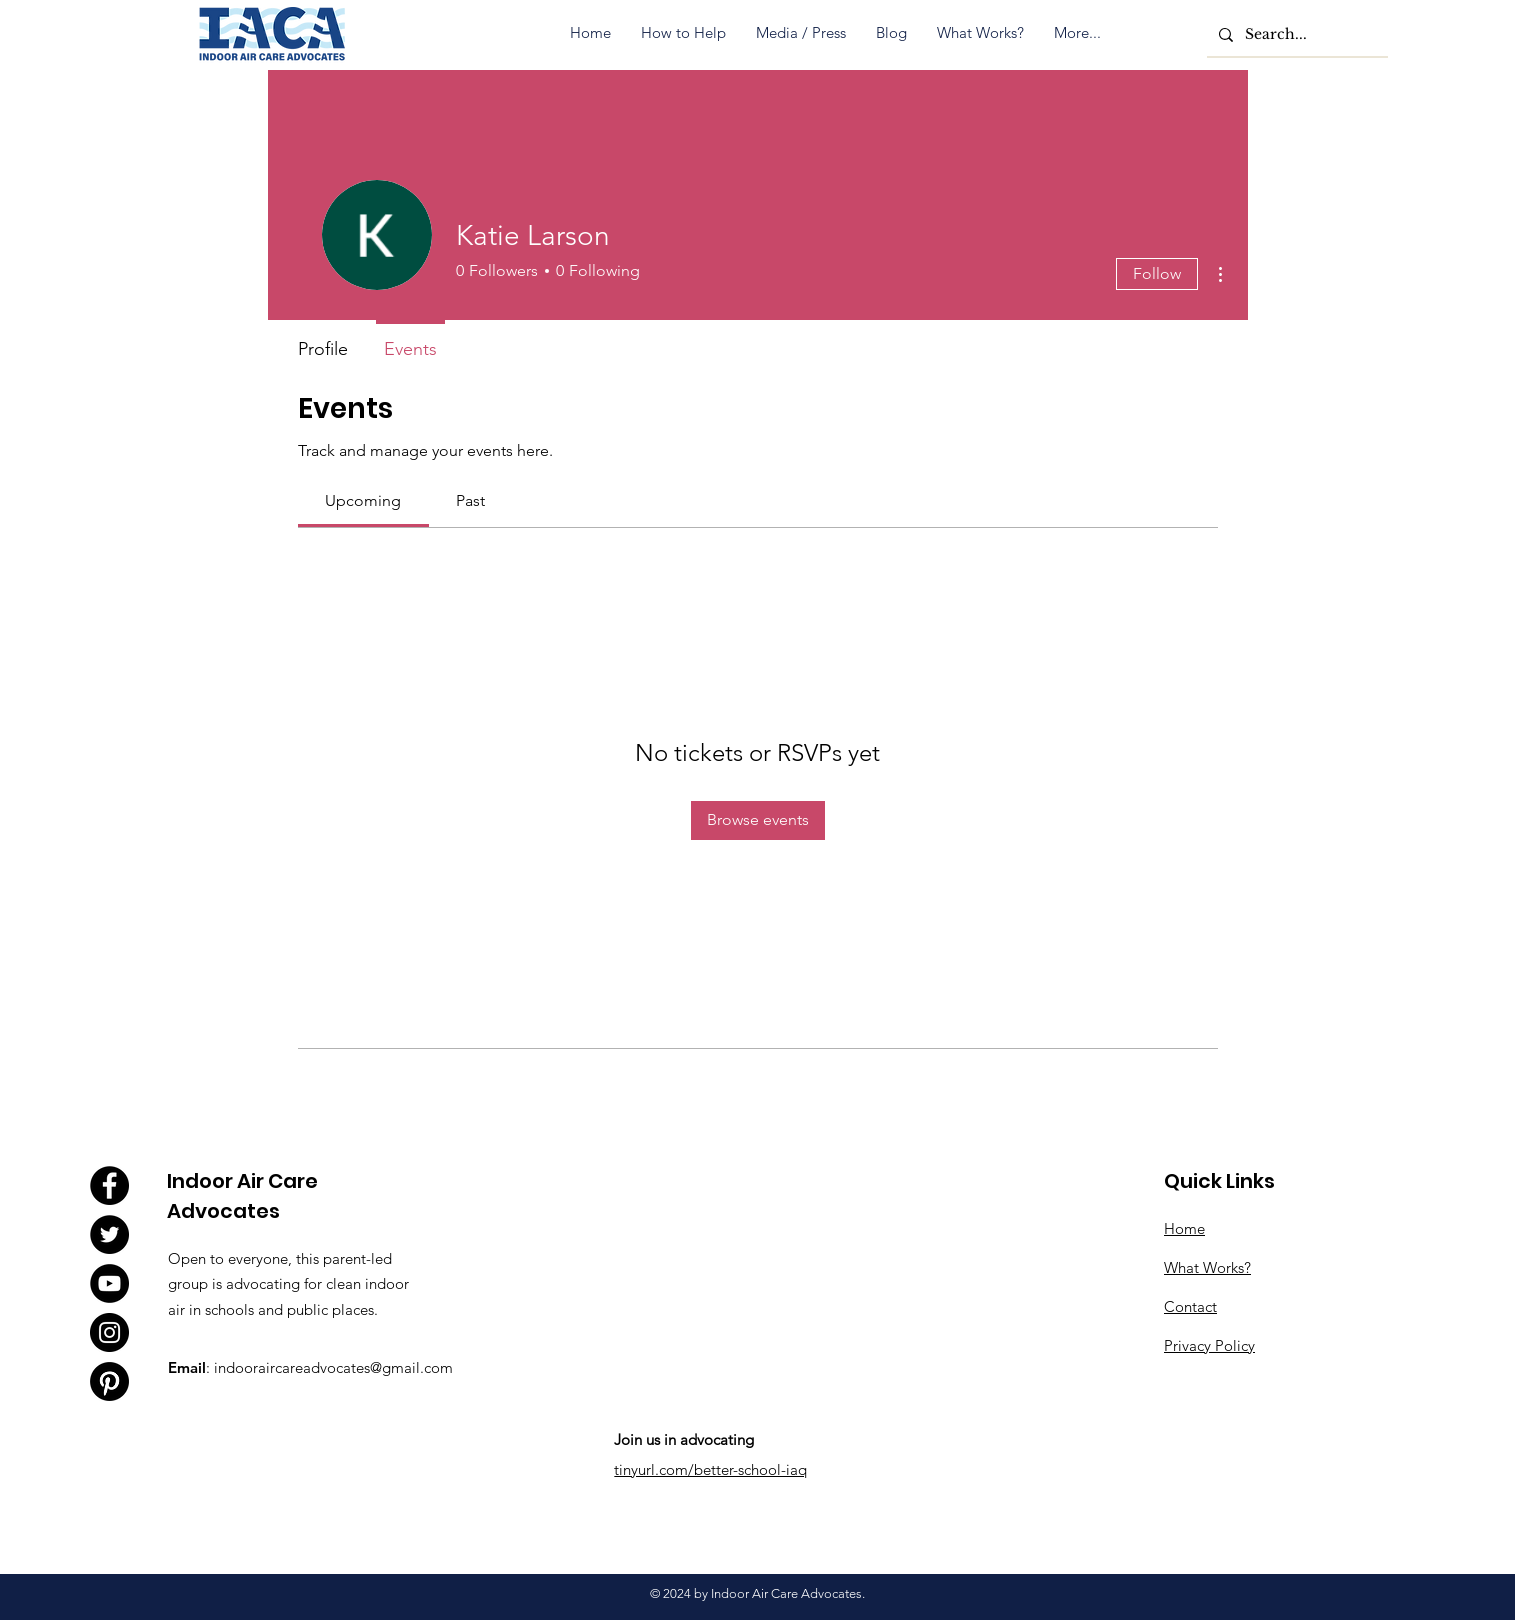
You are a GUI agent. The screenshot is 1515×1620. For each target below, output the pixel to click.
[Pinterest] (109, 1381)
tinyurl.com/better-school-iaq (710, 1469)
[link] (363, 500)
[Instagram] (109, 1332)
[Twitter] (109, 1234)
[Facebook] (109, 1185)
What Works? (1207, 1267)
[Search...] (1295, 34)
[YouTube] (109, 1283)
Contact (1190, 1306)
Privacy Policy (1209, 1345)
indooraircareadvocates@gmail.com (333, 1367)
